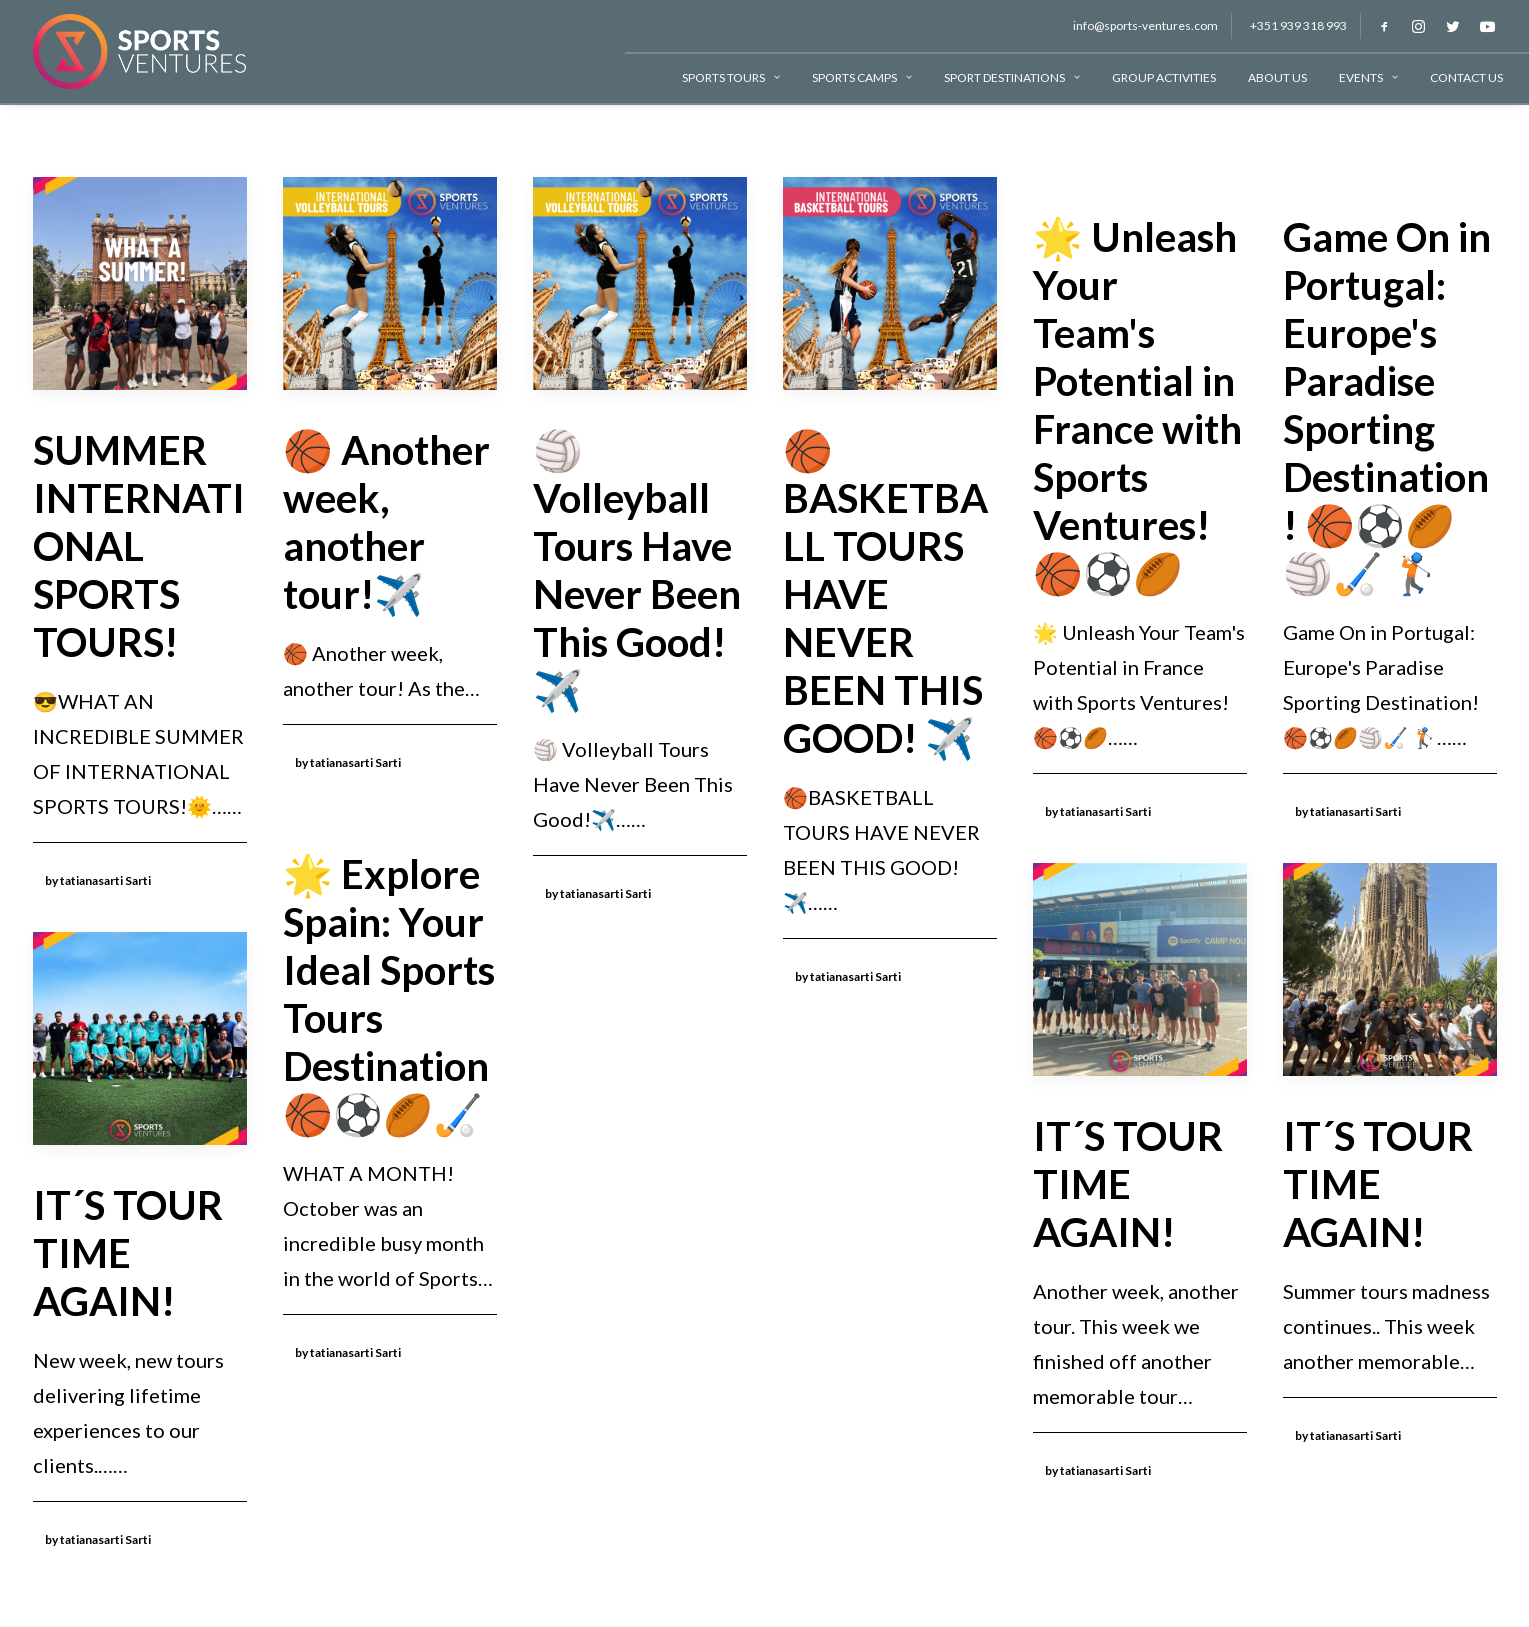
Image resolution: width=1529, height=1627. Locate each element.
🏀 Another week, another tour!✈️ (386, 522)
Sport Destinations (1012, 77)
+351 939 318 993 (1298, 25)
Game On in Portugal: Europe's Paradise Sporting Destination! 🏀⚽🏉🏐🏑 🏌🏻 (1387, 405)
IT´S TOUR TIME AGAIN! (1128, 1184)
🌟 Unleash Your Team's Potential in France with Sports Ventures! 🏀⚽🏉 (1137, 405)
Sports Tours (731, 77)
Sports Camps (862, 77)
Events (1368, 77)
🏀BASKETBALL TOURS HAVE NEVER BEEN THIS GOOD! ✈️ (885, 594)
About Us (1277, 77)
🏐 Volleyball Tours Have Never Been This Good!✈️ (637, 570)
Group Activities (1164, 77)
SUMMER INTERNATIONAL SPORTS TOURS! (139, 546)
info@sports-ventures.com (1145, 25)
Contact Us (1466, 77)
